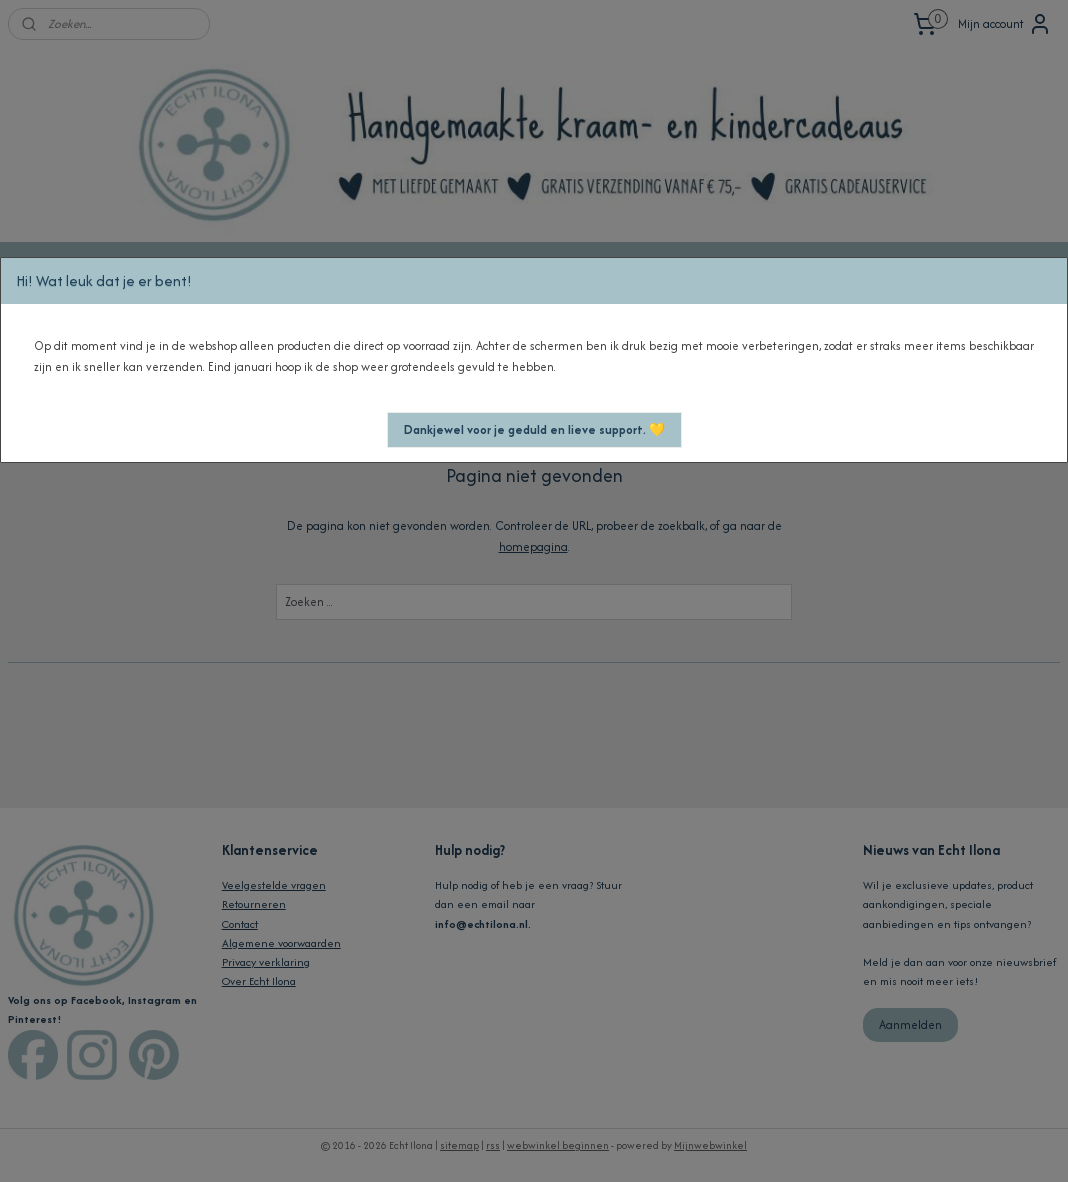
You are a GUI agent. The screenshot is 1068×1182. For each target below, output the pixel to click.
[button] (534, 430)
